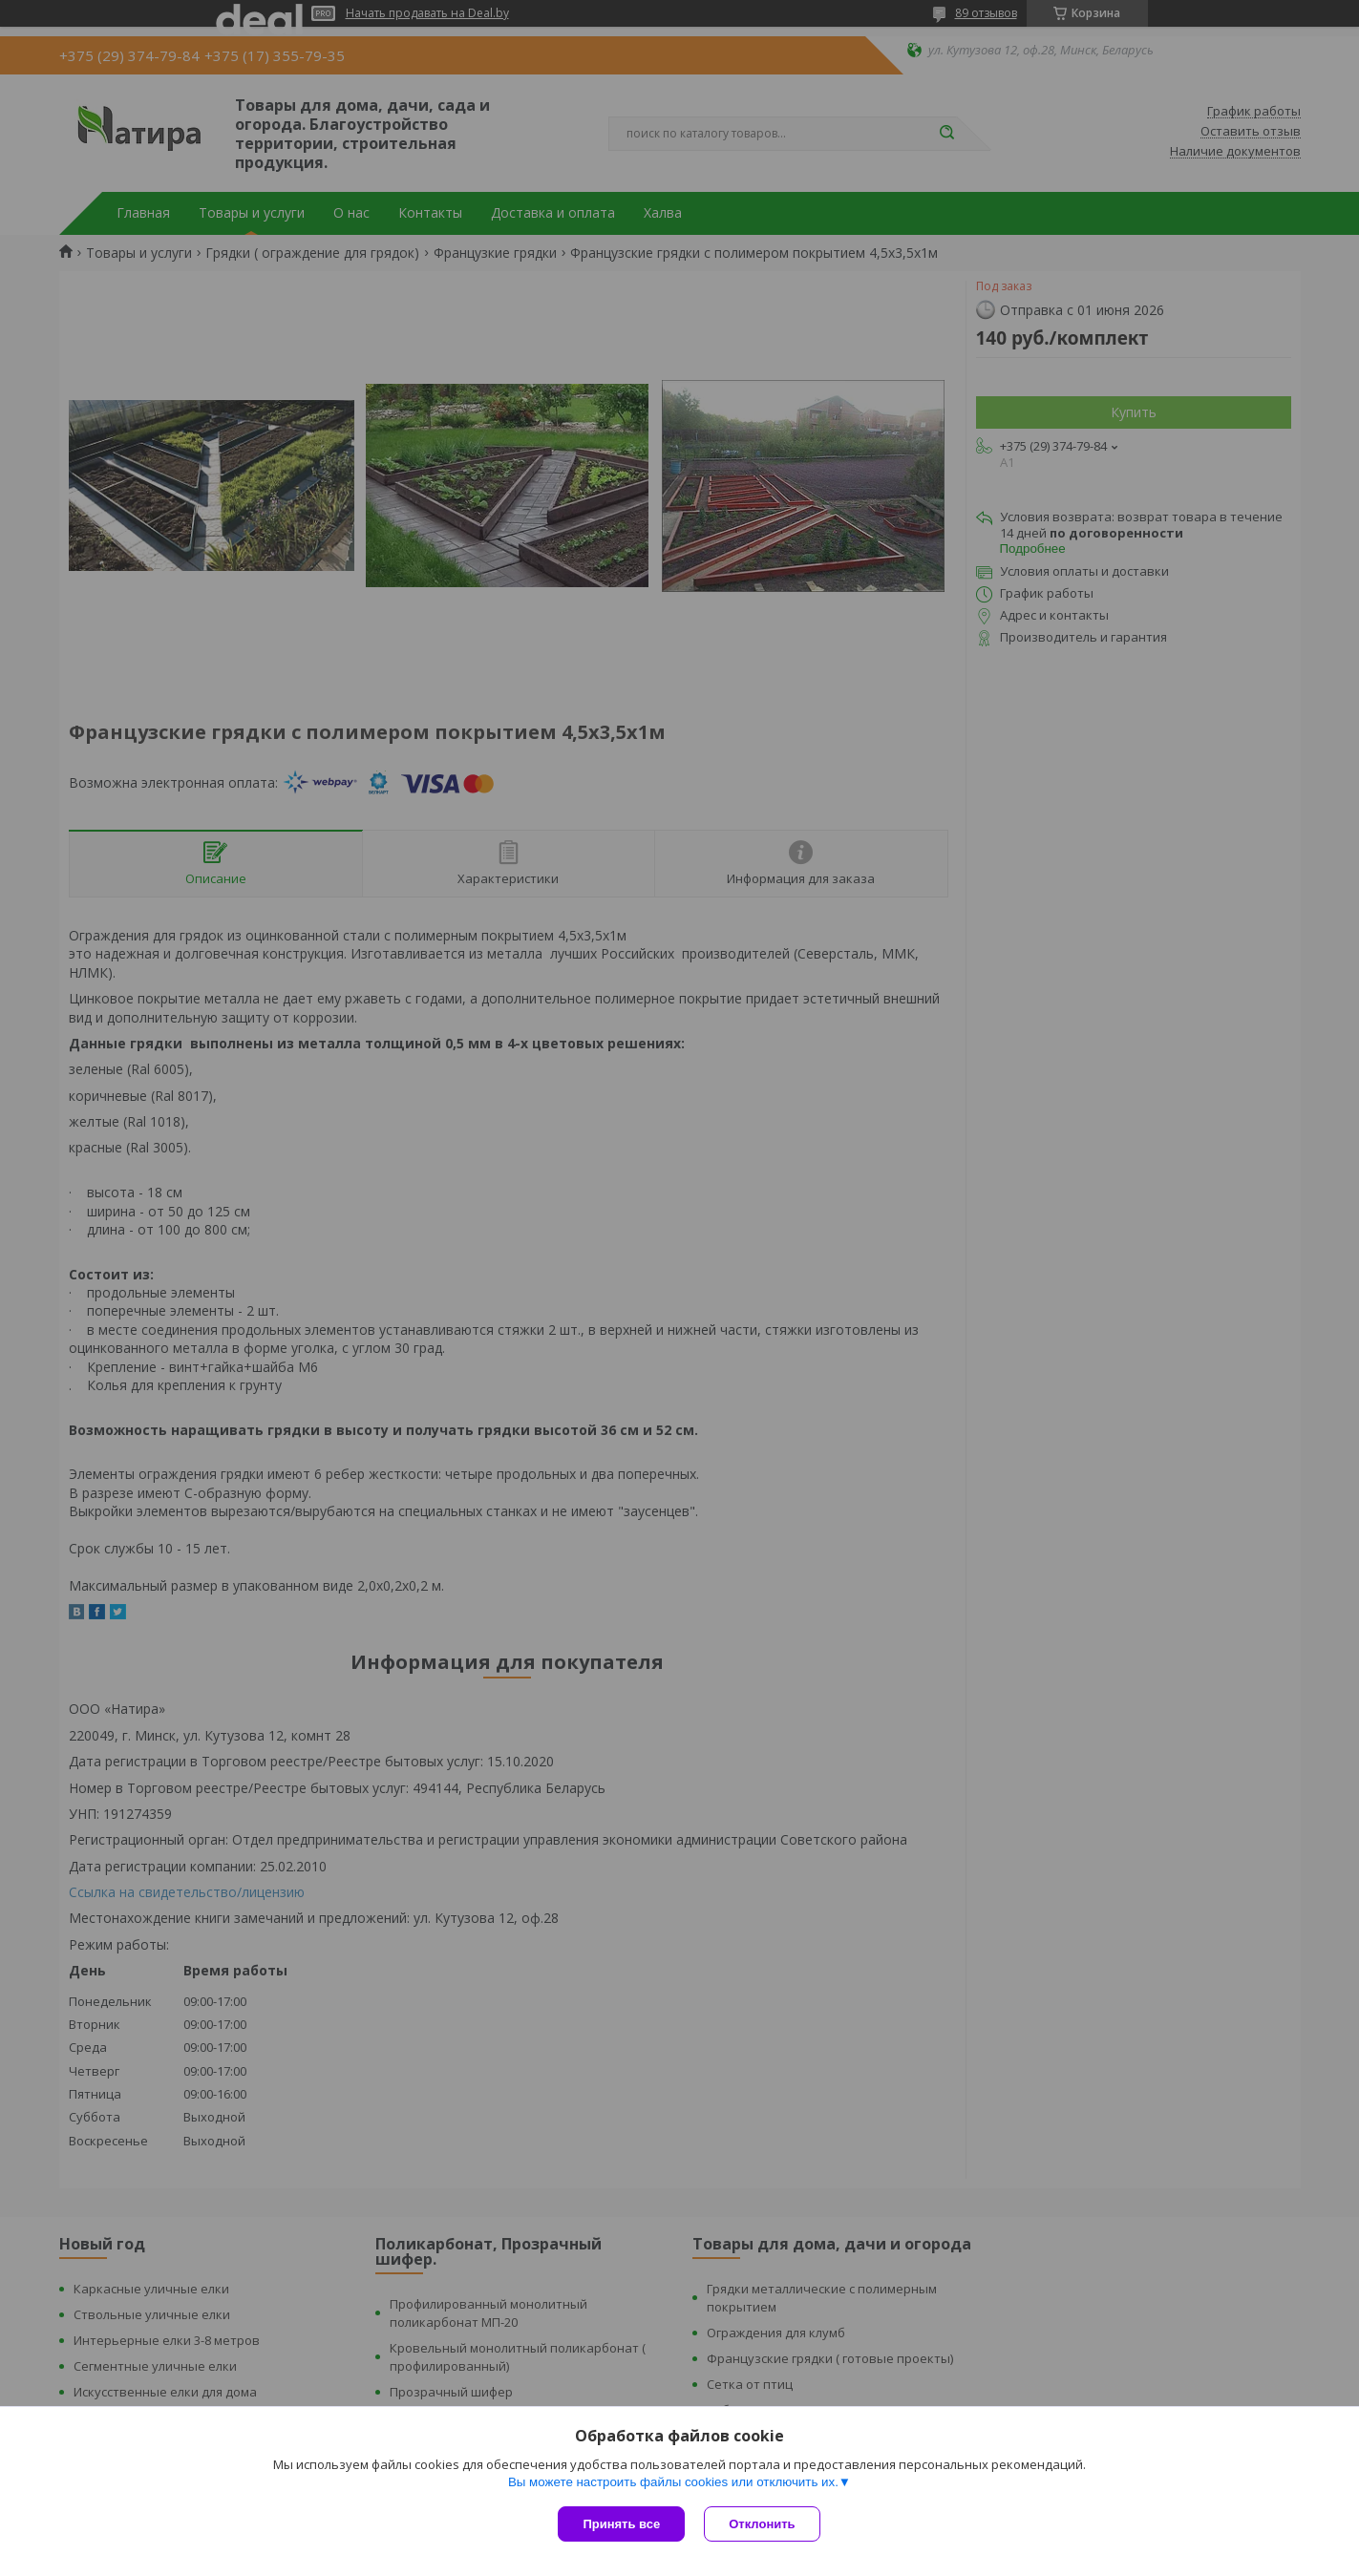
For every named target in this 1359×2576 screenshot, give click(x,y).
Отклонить (762, 2524)
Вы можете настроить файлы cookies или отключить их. (673, 2482)
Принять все (621, 2524)
